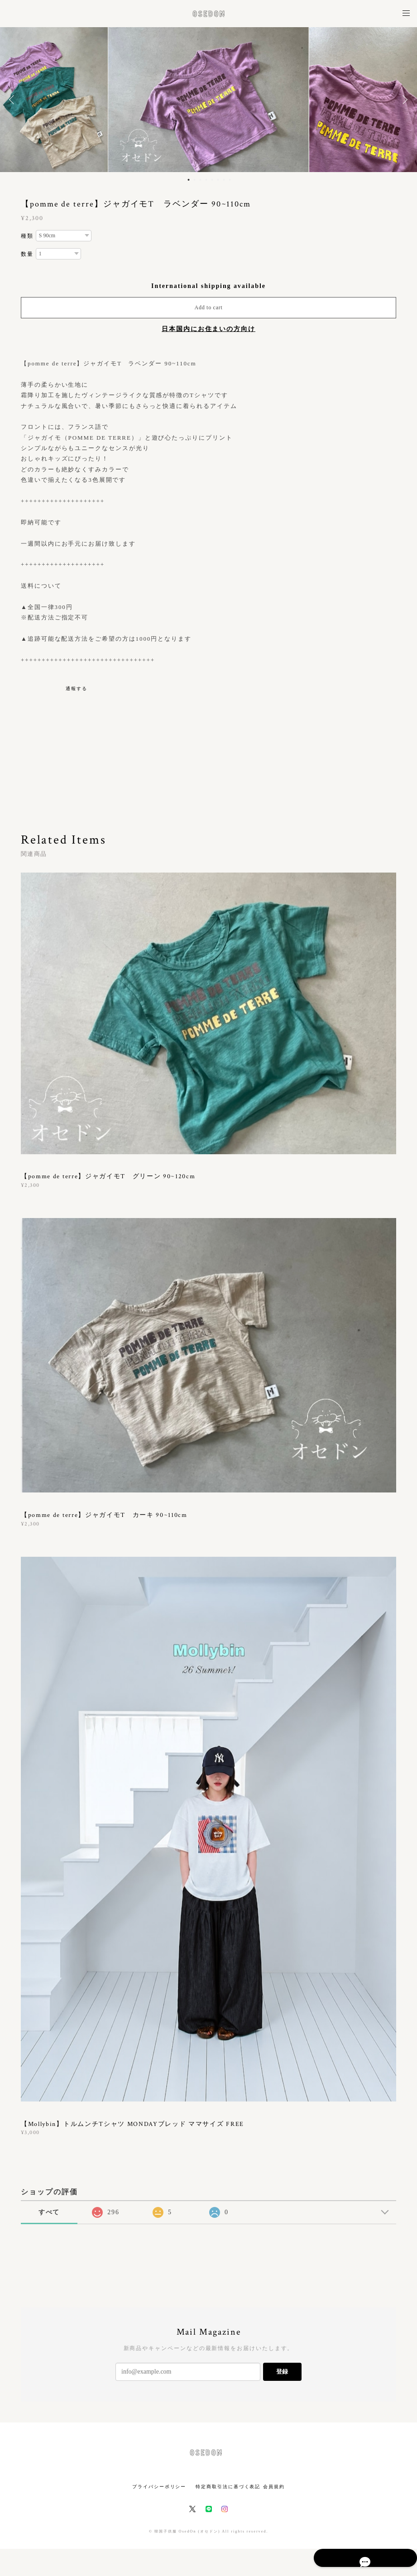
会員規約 (274, 2486)
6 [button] (218, 180)
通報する (76, 688)
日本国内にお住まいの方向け (208, 329)
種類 (27, 236)
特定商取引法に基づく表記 (228, 2486)
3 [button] (200, 180)
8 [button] (230, 180)
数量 (27, 254)
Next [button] (403, 99)
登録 (282, 2371)
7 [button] (224, 180)
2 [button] (195, 180)
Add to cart (209, 307)
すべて (49, 2212)
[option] (208, 99)
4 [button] (206, 180)
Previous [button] (13, 99)
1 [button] (189, 180)
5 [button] (212, 180)
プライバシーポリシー (159, 2486)
